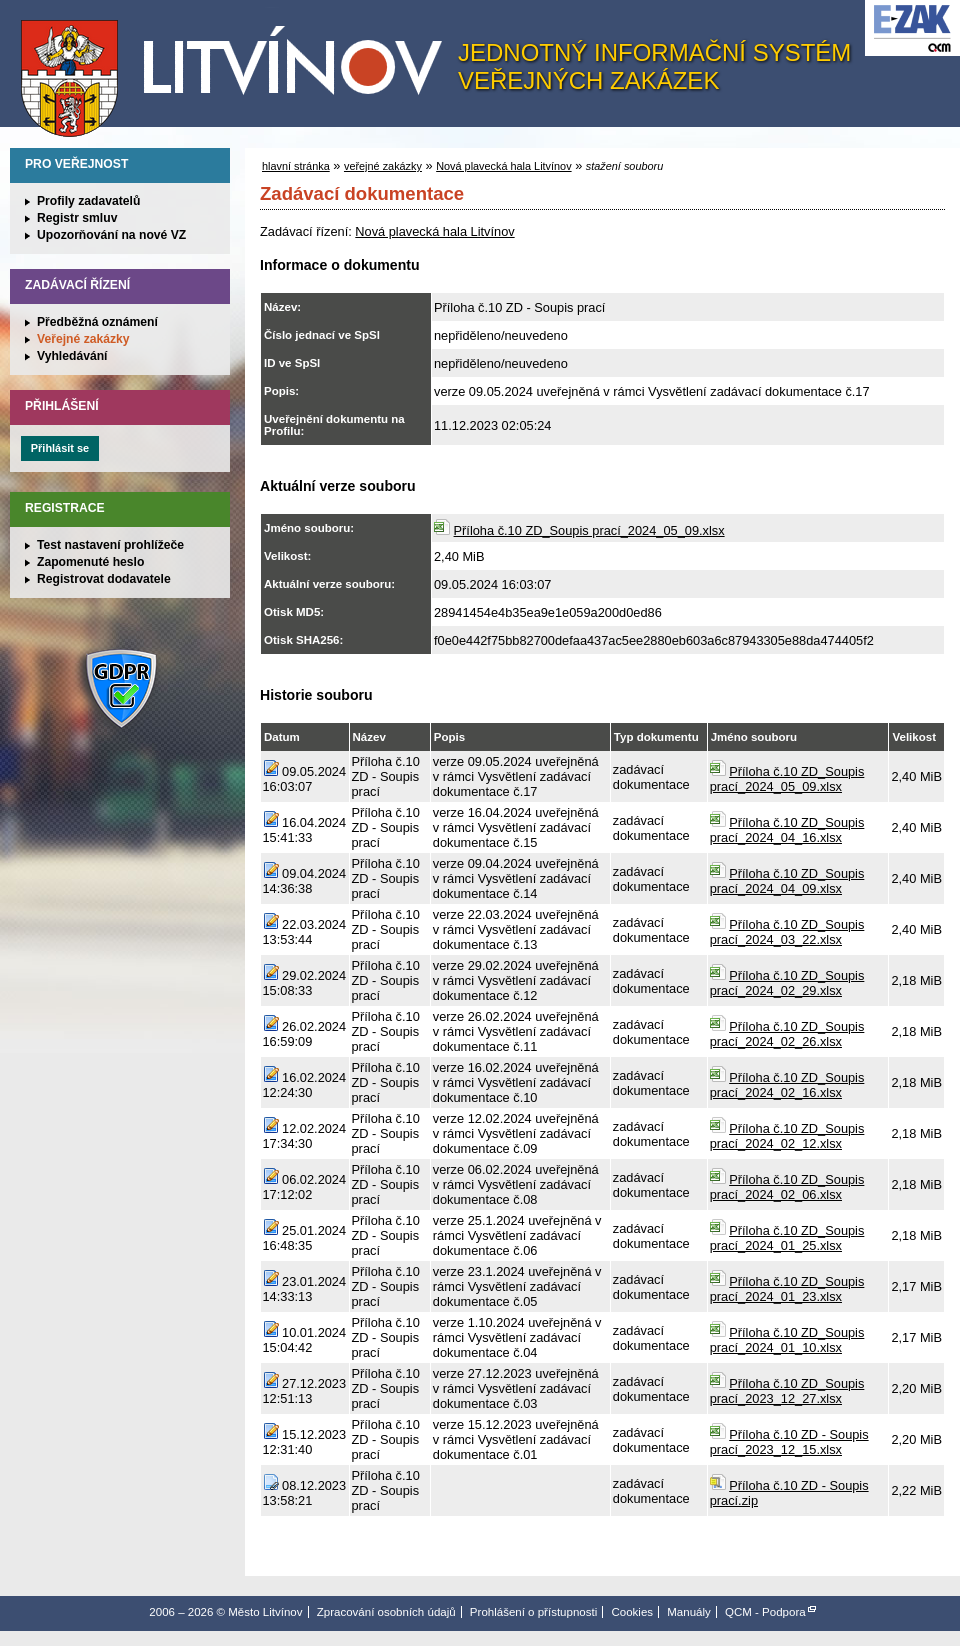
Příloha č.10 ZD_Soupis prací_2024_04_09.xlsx (787, 881)
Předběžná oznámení (97, 322)
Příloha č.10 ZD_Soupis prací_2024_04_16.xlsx (787, 830)
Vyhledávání (72, 356)
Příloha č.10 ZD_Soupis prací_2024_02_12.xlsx (787, 1136)
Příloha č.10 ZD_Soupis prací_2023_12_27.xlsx (787, 1391)
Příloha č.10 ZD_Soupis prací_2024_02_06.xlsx (787, 1187)
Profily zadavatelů (88, 201)
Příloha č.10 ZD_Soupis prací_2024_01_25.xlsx (787, 1238)
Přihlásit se (60, 448)
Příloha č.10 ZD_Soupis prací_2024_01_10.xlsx (787, 1340)
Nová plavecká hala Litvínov (503, 166)
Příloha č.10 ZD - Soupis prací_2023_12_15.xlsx (789, 1442)
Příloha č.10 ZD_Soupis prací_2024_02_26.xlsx (787, 1034)
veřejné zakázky (383, 166)
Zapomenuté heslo (90, 562)
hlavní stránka (296, 166)
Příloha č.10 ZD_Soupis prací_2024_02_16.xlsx (787, 1085)
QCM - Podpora (765, 1612)
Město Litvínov (239, 69)
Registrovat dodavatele (104, 579)
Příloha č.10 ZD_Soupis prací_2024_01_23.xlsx (787, 1289)
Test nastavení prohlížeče (110, 545)
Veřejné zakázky (83, 339)
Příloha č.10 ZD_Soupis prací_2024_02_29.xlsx (787, 983)
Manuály (689, 1612)
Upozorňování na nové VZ (111, 235)
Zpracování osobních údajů (386, 1612)
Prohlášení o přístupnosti (533, 1612)
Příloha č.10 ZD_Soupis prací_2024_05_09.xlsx (589, 530)
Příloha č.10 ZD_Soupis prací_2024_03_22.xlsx (787, 932)
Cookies (632, 1612)
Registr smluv (77, 218)
